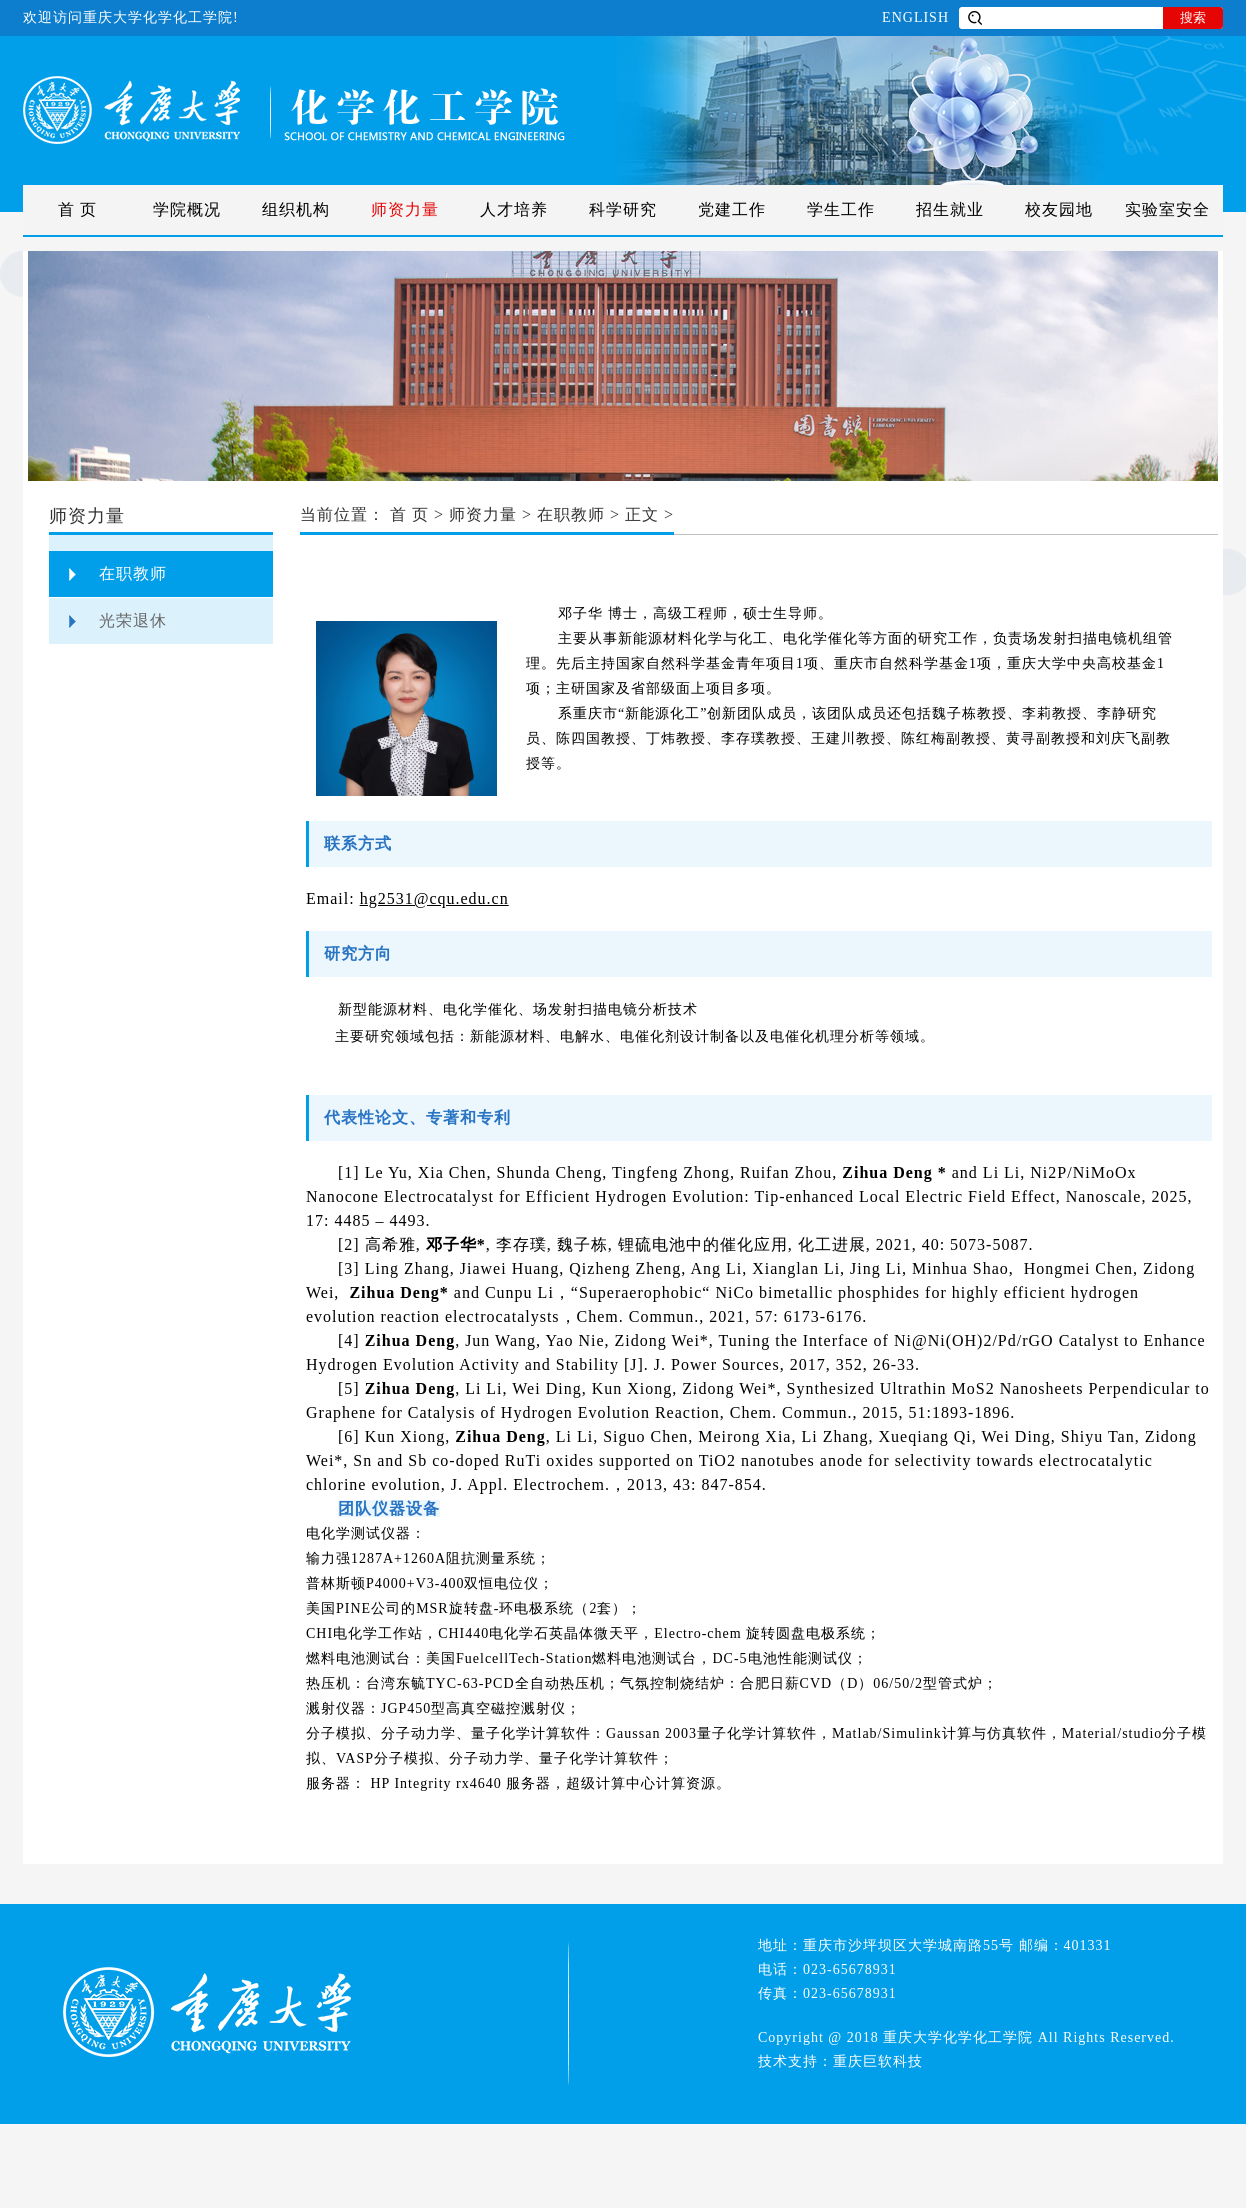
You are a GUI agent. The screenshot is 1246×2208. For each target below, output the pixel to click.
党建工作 (732, 209)
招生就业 (950, 209)
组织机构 (296, 209)
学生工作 (841, 209)
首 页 (77, 209)
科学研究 (623, 209)
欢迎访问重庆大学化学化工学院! (131, 17)
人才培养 (514, 209)
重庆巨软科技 (878, 2061)
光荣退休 (133, 620)
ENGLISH (915, 17)
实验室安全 (1167, 209)
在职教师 (133, 573)
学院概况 (187, 209)
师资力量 (405, 209)
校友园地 (1059, 209)
